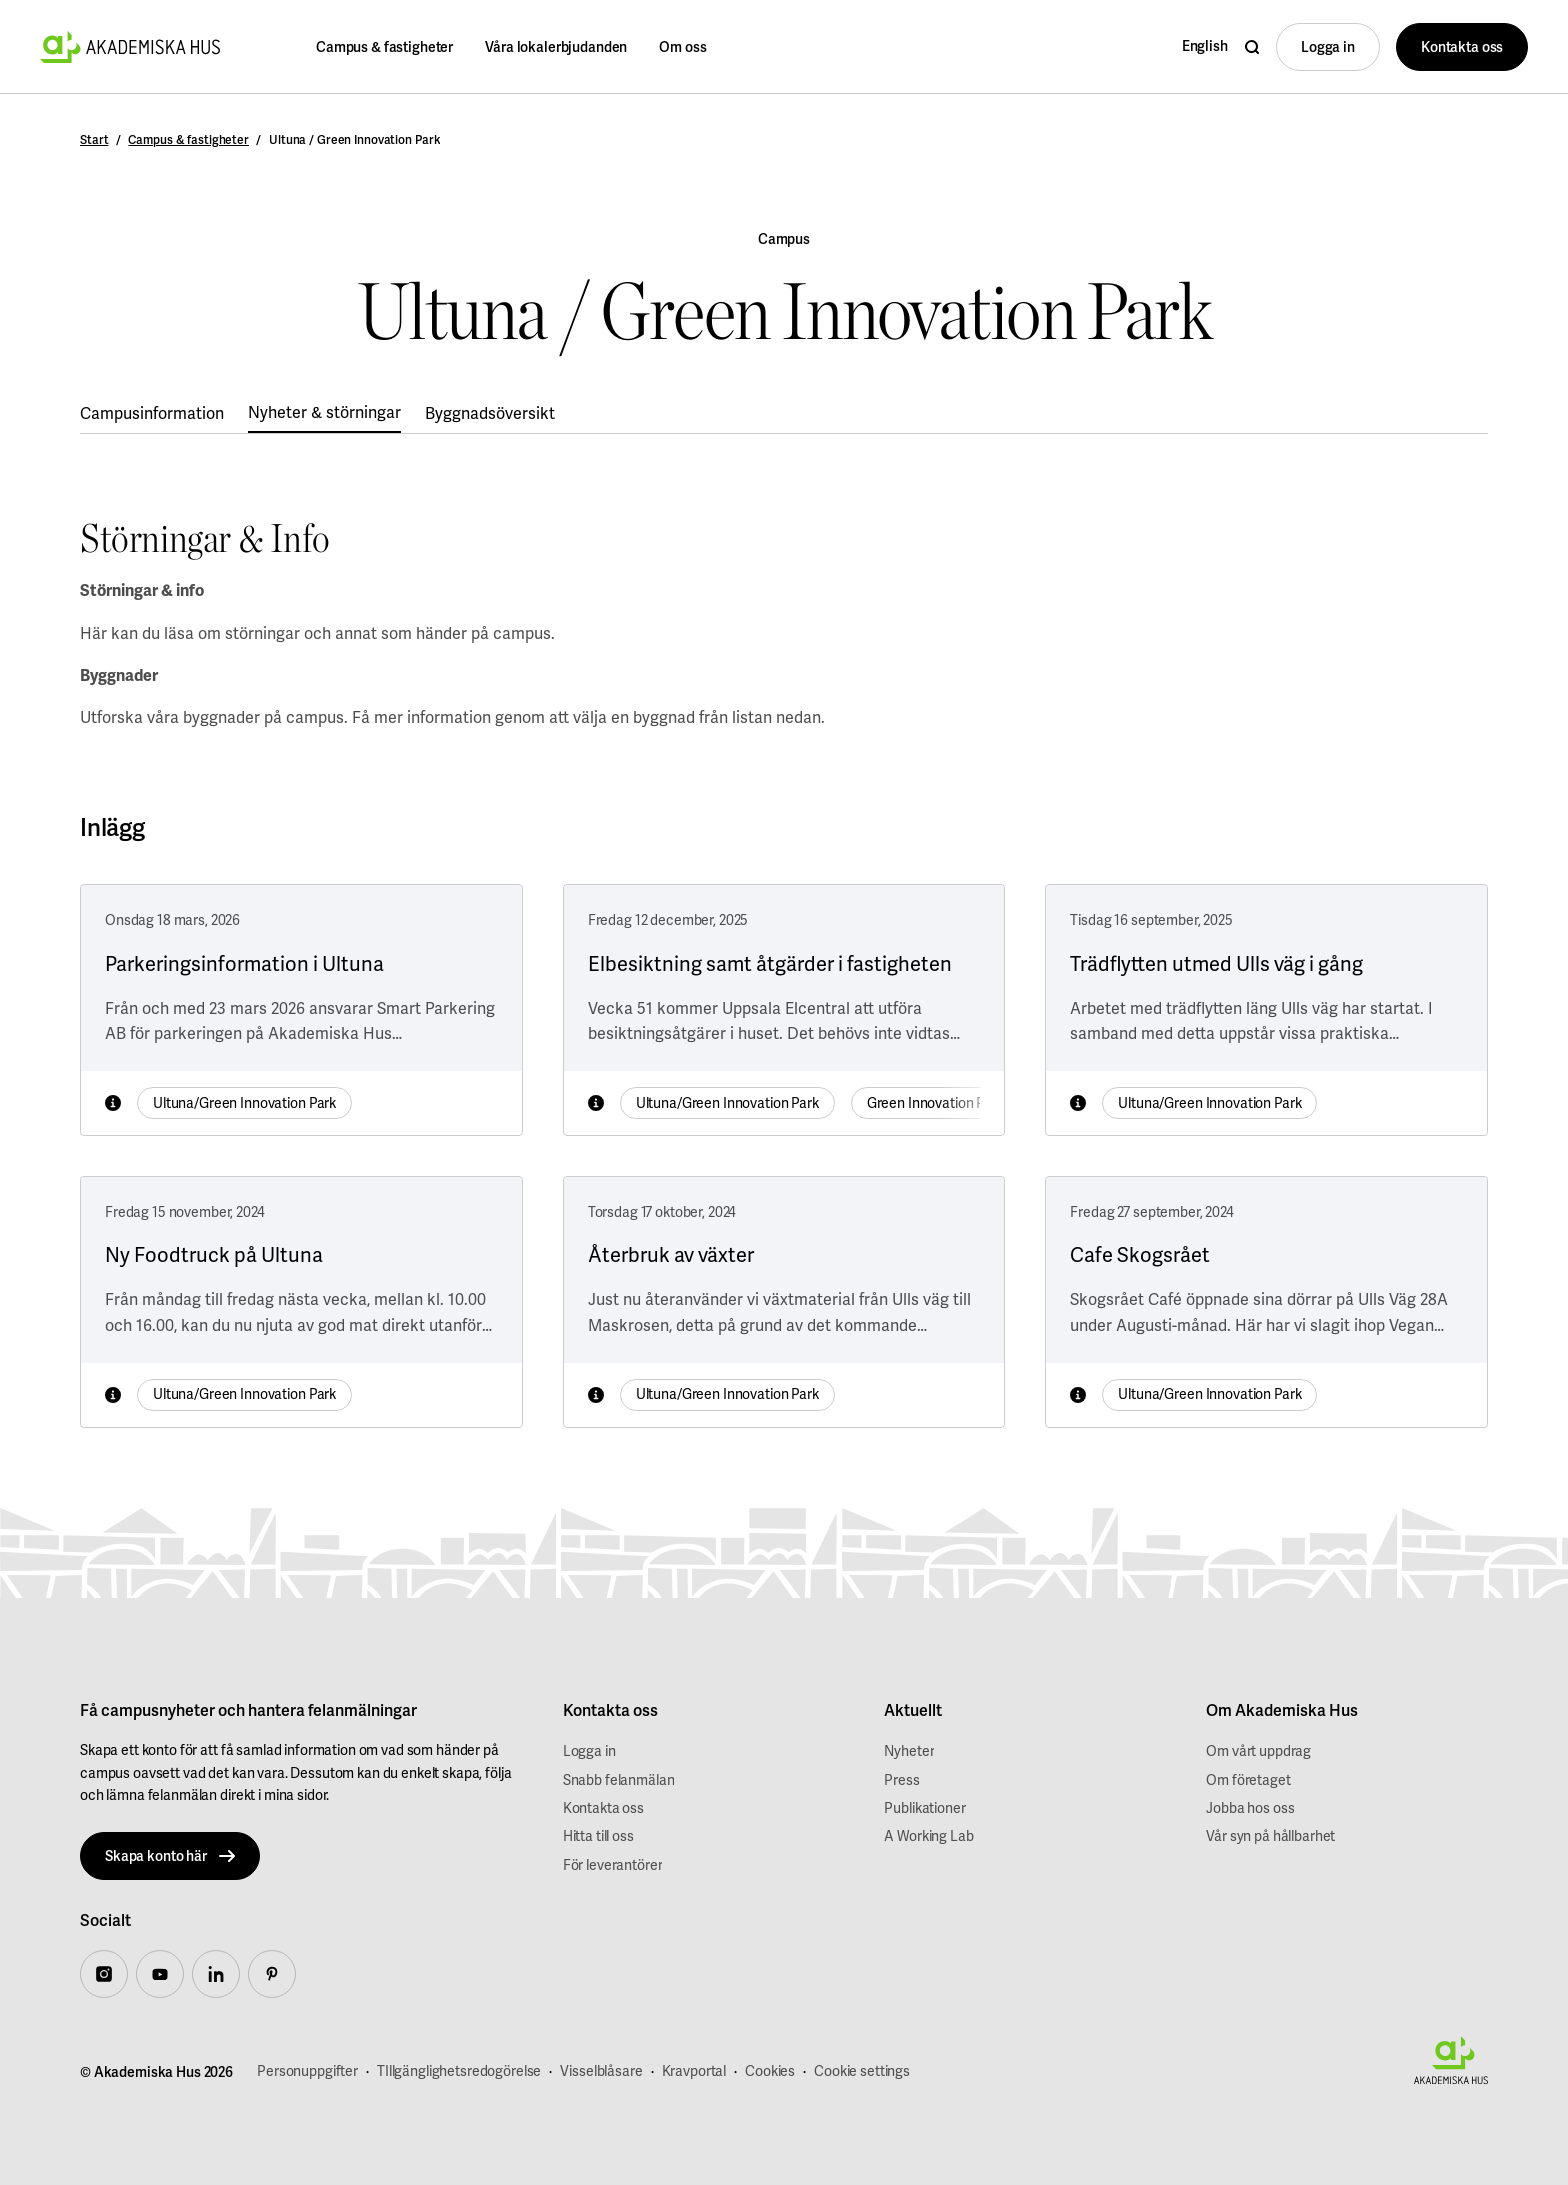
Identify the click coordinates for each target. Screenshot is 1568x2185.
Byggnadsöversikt (490, 413)
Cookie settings (862, 2071)
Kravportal (694, 2071)
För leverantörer (613, 1865)
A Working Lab (928, 1836)
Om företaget (1248, 1780)
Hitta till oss (598, 1836)
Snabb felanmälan (619, 1780)
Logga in (589, 1751)
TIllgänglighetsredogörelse (459, 2071)
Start (94, 140)
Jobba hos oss (1250, 1808)
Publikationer (924, 1808)
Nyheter (909, 1751)
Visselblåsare (601, 2071)
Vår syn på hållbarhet (1270, 1836)
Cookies (770, 2071)
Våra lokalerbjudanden (556, 47)
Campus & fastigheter (384, 47)
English (1205, 46)
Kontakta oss (603, 1808)
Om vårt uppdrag (1258, 1751)
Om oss (682, 47)
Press (901, 1780)
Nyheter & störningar (324, 412)
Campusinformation (152, 413)
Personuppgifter (307, 2071)
